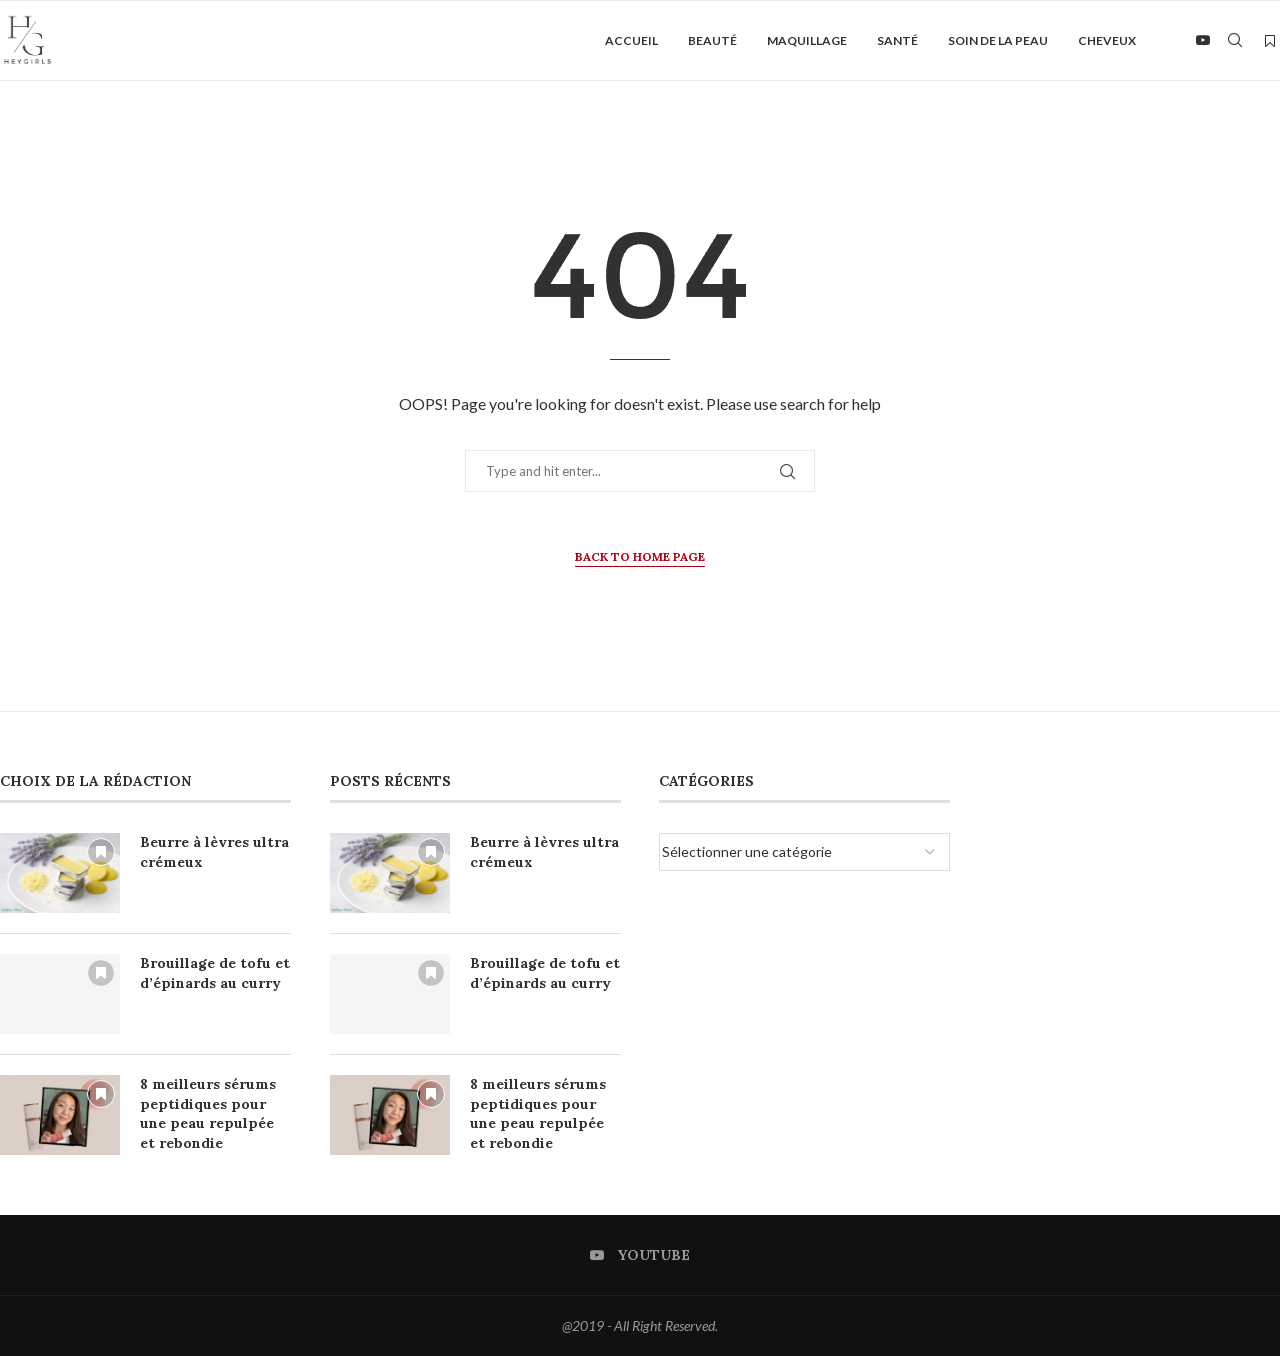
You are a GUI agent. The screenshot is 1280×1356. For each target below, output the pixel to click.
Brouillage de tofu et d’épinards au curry (215, 973)
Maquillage (807, 40)
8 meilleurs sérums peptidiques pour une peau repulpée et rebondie (208, 1113)
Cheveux (1107, 40)
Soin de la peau (998, 40)
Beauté (712, 40)
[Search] (1235, 41)
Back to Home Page (640, 556)
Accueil (631, 40)
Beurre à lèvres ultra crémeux (214, 852)
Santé (897, 40)
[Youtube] (1203, 41)
